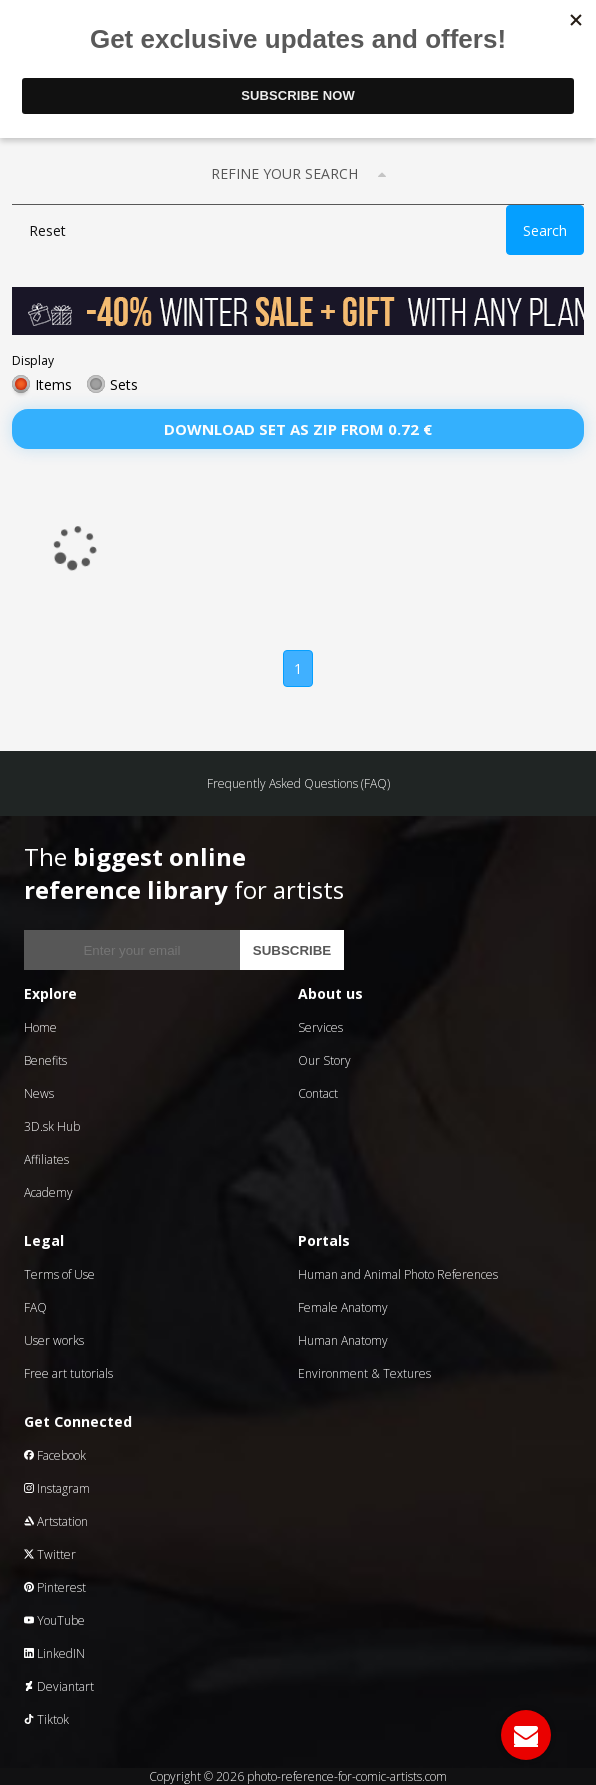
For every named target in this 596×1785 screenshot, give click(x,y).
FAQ (35, 1307)
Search (545, 230)
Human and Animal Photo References (398, 1274)
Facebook (55, 1455)
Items (53, 384)
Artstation (56, 1521)
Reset (47, 230)
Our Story (324, 1060)
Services (320, 1027)
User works (54, 1340)
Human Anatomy (343, 1340)
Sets (124, 384)
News (39, 1093)
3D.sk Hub (52, 1126)
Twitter (50, 1554)
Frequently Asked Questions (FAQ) (298, 783)
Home (40, 1027)
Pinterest (55, 1587)
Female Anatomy (343, 1307)
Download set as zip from (298, 429)
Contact (318, 1093)
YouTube (54, 1620)
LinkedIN (54, 1653)
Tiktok (46, 1719)
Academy (48, 1192)
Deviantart (59, 1686)
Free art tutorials (68, 1373)
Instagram (57, 1488)
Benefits (45, 1060)
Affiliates (46, 1159)
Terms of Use (59, 1274)
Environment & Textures (364, 1373)
